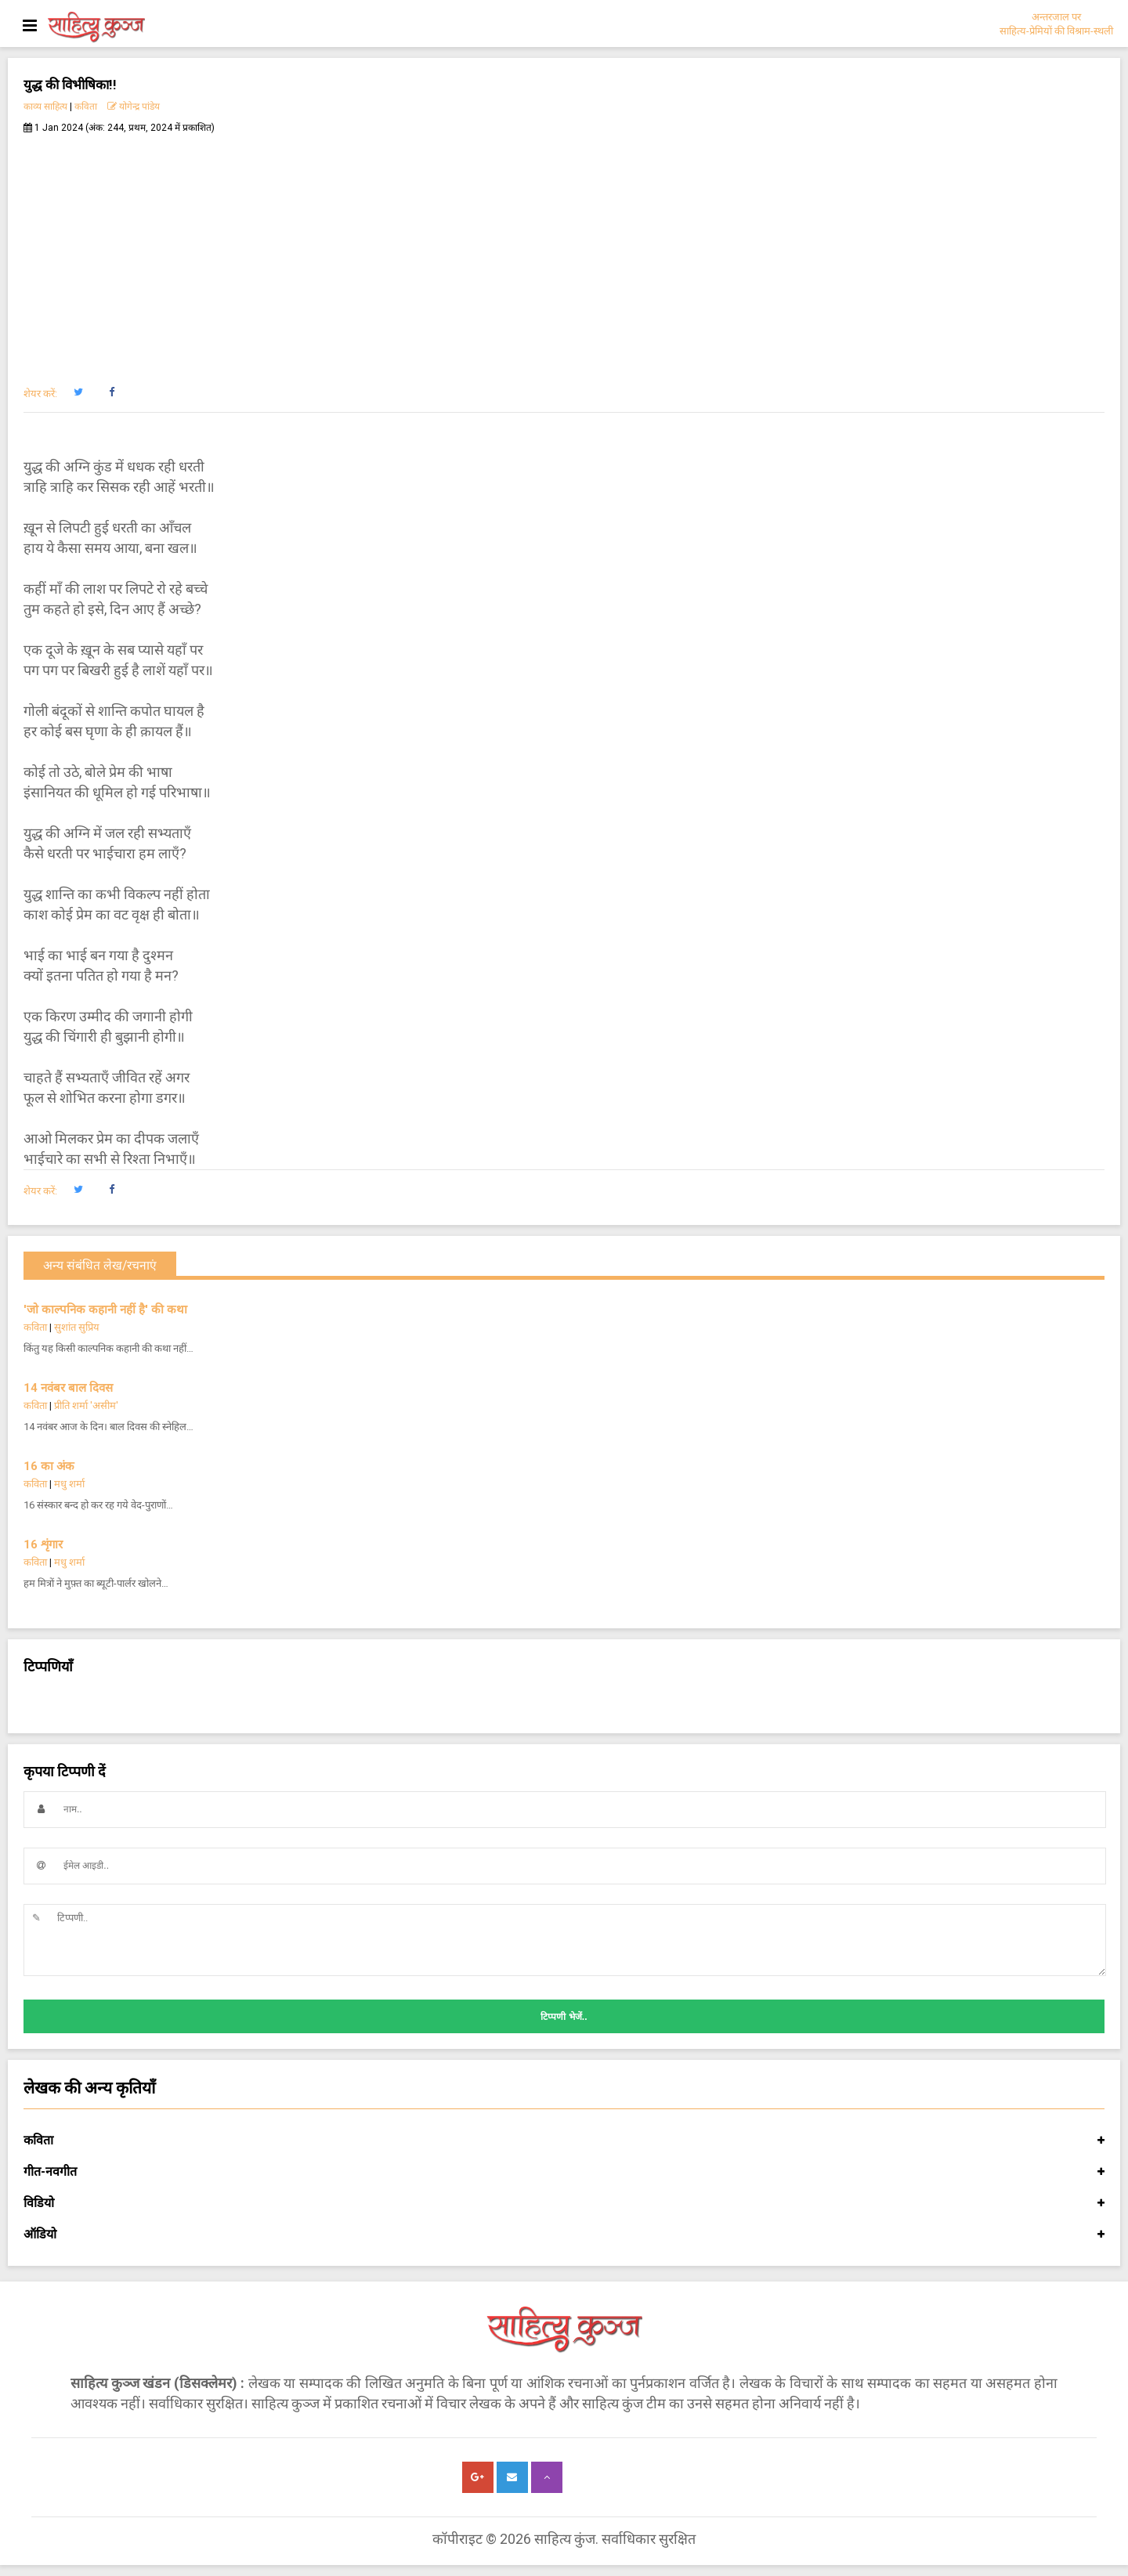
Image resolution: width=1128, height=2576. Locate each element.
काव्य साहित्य (45, 106)
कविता (85, 106)
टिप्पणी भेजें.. (563, 2016)
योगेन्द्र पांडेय (133, 106)
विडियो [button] (564, 2203)
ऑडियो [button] (564, 2234)
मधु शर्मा (69, 1484)
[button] (78, 392)
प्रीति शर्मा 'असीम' (86, 1405)
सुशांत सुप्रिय (76, 1327)
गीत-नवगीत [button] (564, 2172)
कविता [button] (564, 2140)
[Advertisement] (564, 251)
